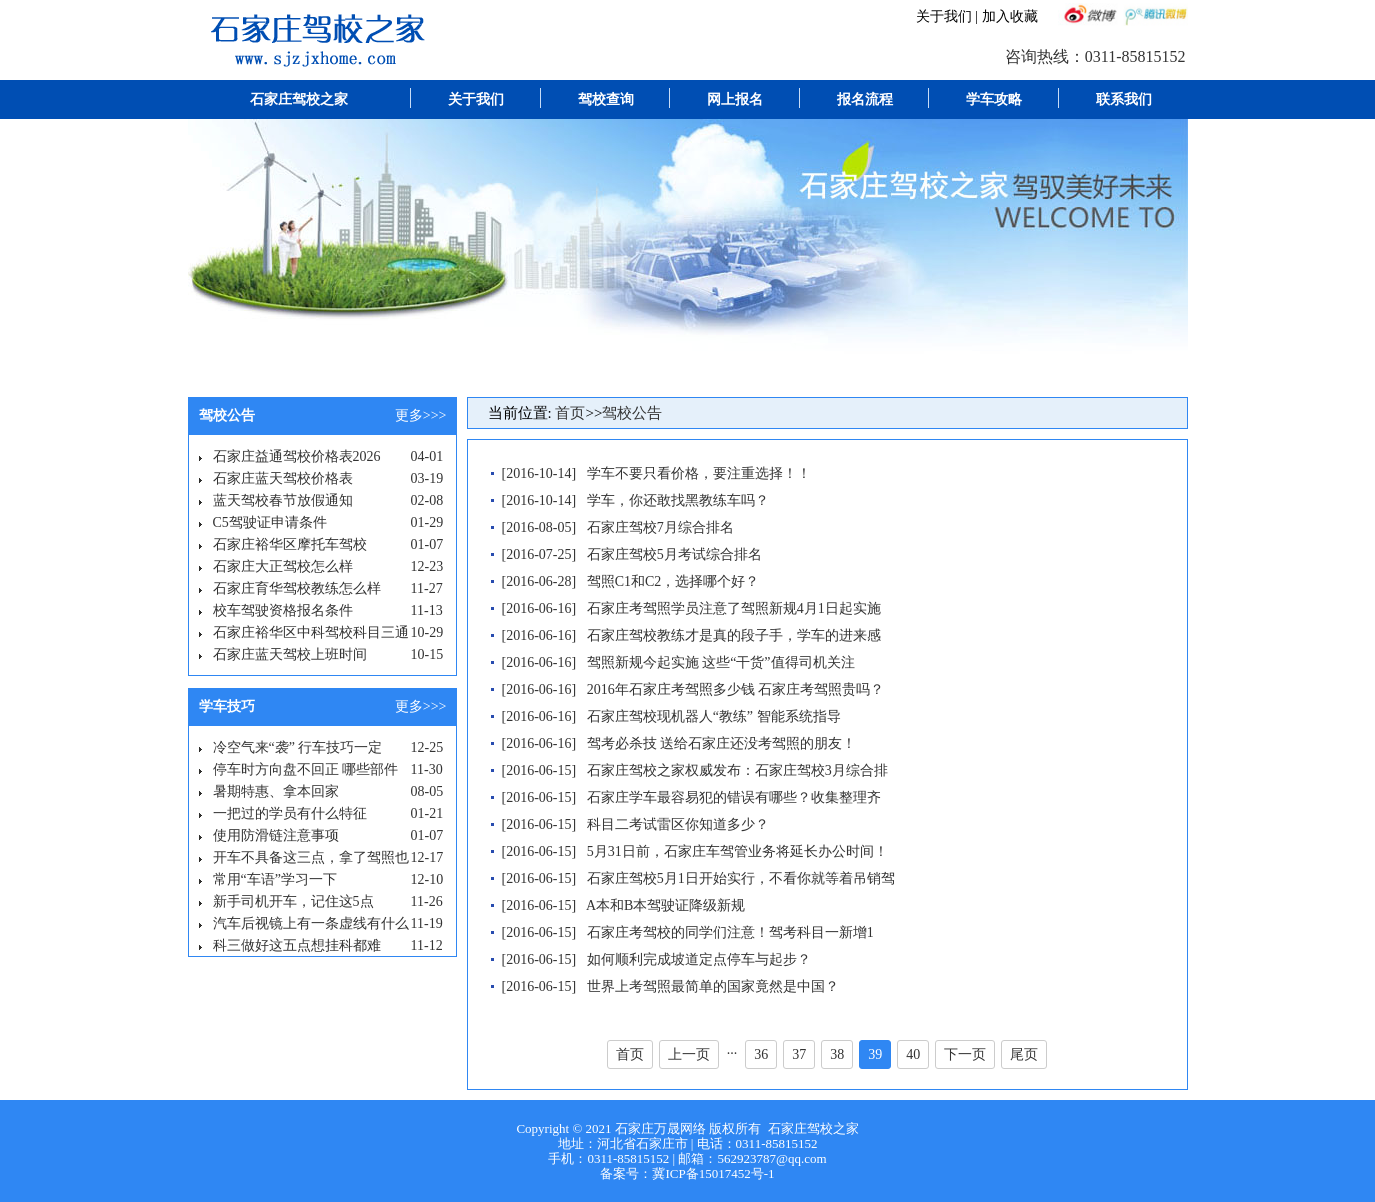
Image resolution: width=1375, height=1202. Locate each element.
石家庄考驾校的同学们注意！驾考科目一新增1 (730, 932)
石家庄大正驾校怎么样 (283, 566)
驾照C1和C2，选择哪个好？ (673, 581)
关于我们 (944, 16)
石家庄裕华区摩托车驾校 (290, 544)
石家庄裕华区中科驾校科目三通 (311, 632)
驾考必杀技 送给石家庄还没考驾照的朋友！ (722, 743)
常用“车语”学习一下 (275, 879)
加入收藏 (1010, 16)
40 (913, 1054)
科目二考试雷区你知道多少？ (678, 824)
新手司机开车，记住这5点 (293, 901)
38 (837, 1054)
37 (799, 1054)
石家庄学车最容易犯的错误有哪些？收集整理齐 (734, 797)
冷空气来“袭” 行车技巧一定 (298, 747)
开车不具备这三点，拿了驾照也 (311, 857)
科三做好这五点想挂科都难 (297, 945)
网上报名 (735, 99)
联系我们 (1124, 99)
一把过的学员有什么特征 (290, 813)
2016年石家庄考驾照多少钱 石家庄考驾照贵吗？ (736, 689)
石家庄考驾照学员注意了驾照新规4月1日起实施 (734, 608)
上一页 (689, 1054)
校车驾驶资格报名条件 (283, 610)
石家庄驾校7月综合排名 (660, 527)
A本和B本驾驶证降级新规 (665, 905)
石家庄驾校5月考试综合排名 (674, 554)
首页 (570, 413)
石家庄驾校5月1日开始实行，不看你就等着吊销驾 (741, 878)
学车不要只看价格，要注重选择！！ (699, 473)
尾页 (1024, 1054)
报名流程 (865, 99)
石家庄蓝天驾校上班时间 (290, 654)
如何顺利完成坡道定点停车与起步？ (699, 959)
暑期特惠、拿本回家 (276, 791)
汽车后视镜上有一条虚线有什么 (311, 923)
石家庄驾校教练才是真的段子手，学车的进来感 (734, 635)
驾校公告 (227, 415)
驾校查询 (606, 99)
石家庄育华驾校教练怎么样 (297, 588)
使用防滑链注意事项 (276, 835)
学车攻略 (994, 99)
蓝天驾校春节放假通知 (283, 500)
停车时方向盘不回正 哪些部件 (306, 769)
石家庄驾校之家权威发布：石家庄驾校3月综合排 (737, 770)
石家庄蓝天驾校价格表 (283, 478)
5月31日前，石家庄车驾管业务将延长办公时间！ (737, 851)
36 (761, 1054)
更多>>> (421, 415)
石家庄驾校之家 (299, 99)
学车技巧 (227, 706)
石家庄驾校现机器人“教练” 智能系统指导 (714, 716)
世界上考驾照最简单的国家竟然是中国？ (713, 986)
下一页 (965, 1054)
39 (875, 1054)
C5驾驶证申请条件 (270, 522)
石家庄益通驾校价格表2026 (297, 456)
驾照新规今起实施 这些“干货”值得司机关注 (721, 662)
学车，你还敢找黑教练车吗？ (678, 500)
